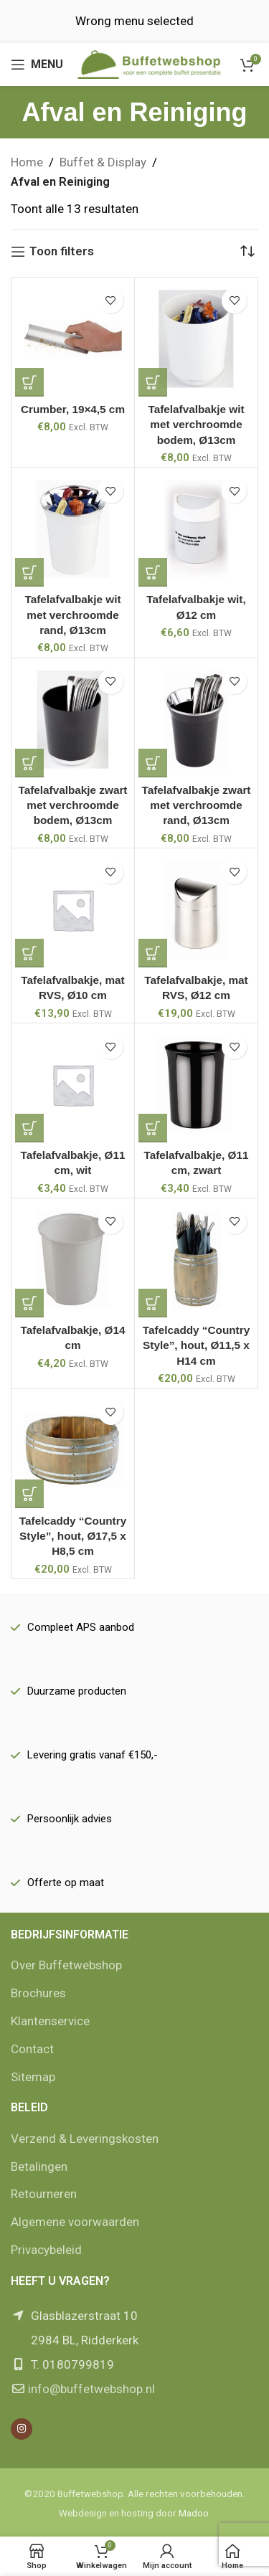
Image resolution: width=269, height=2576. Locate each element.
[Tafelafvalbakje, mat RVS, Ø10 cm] (73, 909)
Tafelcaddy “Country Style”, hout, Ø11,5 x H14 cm (196, 1345)
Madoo (194, 2513)
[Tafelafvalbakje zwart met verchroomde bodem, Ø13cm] (73, 719)
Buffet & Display (103, 162)
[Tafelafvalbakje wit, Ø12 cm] (196, 529)
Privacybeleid (46, 2250)
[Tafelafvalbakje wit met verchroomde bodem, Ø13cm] (196, 339)
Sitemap (33, 2077)
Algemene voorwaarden (75, 2222)
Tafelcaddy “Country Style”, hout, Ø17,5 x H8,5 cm (72, 1536)
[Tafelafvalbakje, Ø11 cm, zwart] (196, 1084)
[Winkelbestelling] (247, 251)
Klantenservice (50, 2021)
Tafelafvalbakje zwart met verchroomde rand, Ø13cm (196, 805)
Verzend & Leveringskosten (85, 2138)
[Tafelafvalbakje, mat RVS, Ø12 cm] (196, 909)
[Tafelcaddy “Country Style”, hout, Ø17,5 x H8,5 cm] (73, 1450)
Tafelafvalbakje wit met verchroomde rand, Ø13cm (72, 614)
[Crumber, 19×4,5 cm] (73, 339)
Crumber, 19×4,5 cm (73, 409)
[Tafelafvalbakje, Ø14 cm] (73, 1259)
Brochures (38, 1993)
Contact (32, 2049)
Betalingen (39, 2166)
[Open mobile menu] (37, 64)
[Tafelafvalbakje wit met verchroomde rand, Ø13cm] (73, 529)
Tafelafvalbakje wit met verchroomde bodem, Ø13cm (196, 424)
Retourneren (44, 2194)
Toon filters (61, 252)
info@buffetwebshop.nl (91, 2389)
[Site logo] (149, 63)
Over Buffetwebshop (66, 1965)
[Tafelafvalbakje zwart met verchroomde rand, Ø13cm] (196, 719)
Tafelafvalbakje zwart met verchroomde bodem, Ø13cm (73, 805)
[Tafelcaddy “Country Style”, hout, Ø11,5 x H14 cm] (196, 1259)
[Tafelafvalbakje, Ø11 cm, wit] (73, 1084)
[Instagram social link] (21, 2429)
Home (27, 162)
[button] (29, 382)
